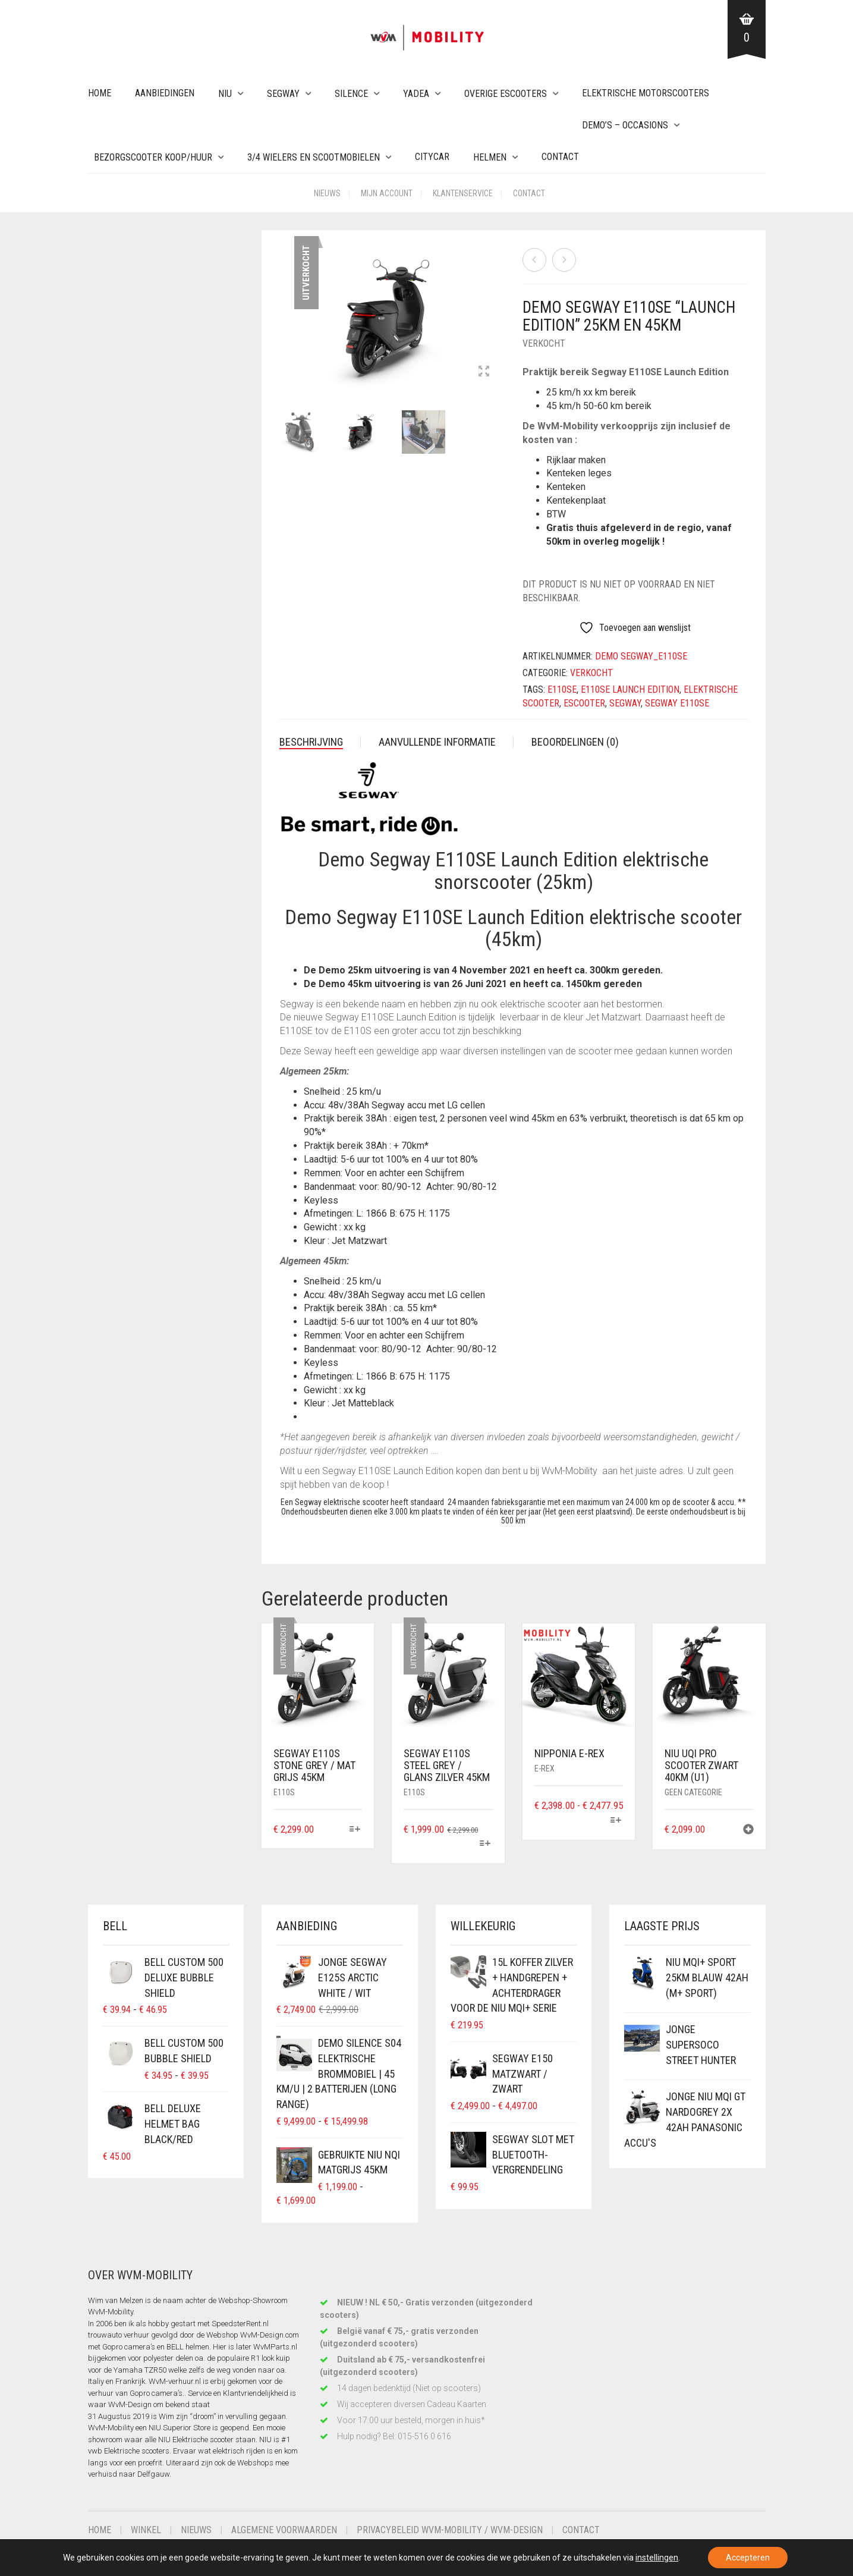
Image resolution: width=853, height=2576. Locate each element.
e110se (562, 689)
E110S (284, 1792)
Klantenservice (463, 193)
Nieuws (327, 193)
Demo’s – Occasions (625, 125)
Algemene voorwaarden (284, 2530)
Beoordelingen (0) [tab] (575, 742)
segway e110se (677, 703)
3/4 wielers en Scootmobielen (313, 157)
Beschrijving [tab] (311, 742)
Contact (560, 156)
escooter (584, 703)
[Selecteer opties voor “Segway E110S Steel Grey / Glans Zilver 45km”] (485, 1844)
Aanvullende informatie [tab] (437, 742)
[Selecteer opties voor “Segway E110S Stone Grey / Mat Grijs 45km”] (354, 1830)
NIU (225, 93)
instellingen (656, 2557)
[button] (748, 1830)
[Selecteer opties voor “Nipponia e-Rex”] (615, 1821)
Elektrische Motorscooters (645, 93)
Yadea (416, 93)
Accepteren (748, 2557)
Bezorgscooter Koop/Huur (153, 157)
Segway (283, 93)
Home (99, 93)
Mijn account (387, 193)
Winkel (146, 2530)
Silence (351, 93)
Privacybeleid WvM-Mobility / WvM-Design (450, 2530)
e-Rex (544, 1768)
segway (625, 703)
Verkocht (543, 343)
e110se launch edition (630, 689)
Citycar (432, 156)
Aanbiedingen (164, 93)
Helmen (489, 157)
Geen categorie (693, 1792)
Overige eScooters (505, 93)
